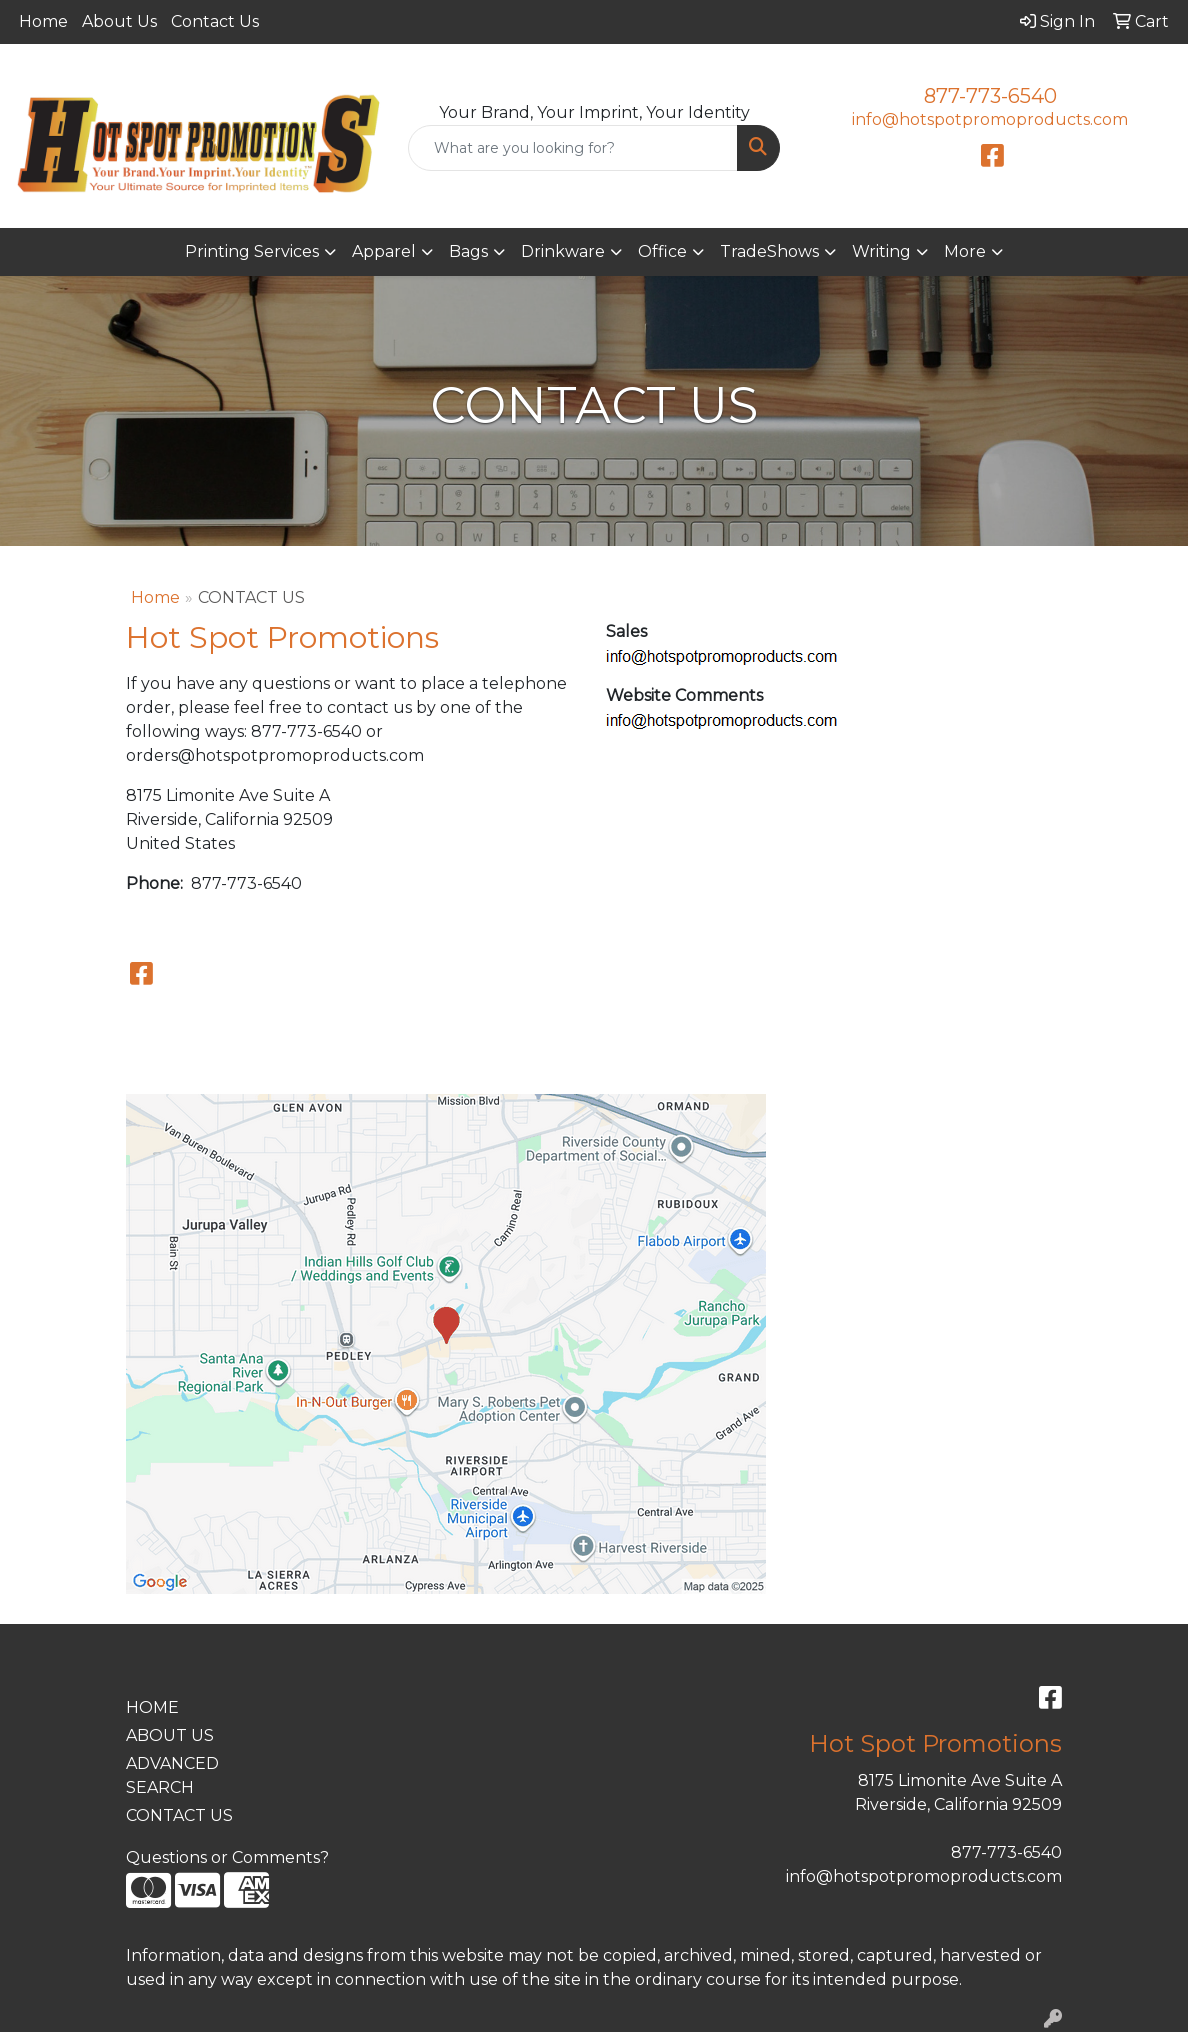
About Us (119, 21)
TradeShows (769, 251)
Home (43, 21)
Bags (468, 251)
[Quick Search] (573, 148)
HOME (152, 1707)
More (965, 251)
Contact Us (215, 21)
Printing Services (252, 251)
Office (662, 251)
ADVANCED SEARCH (172, 1775)
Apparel (384, 251)
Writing (881, 251)
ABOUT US (170, 1735)
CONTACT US (179, 1815)
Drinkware (563, 251)
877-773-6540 (990, 96)
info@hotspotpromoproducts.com (990, 119)
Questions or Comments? (227, 1857)
